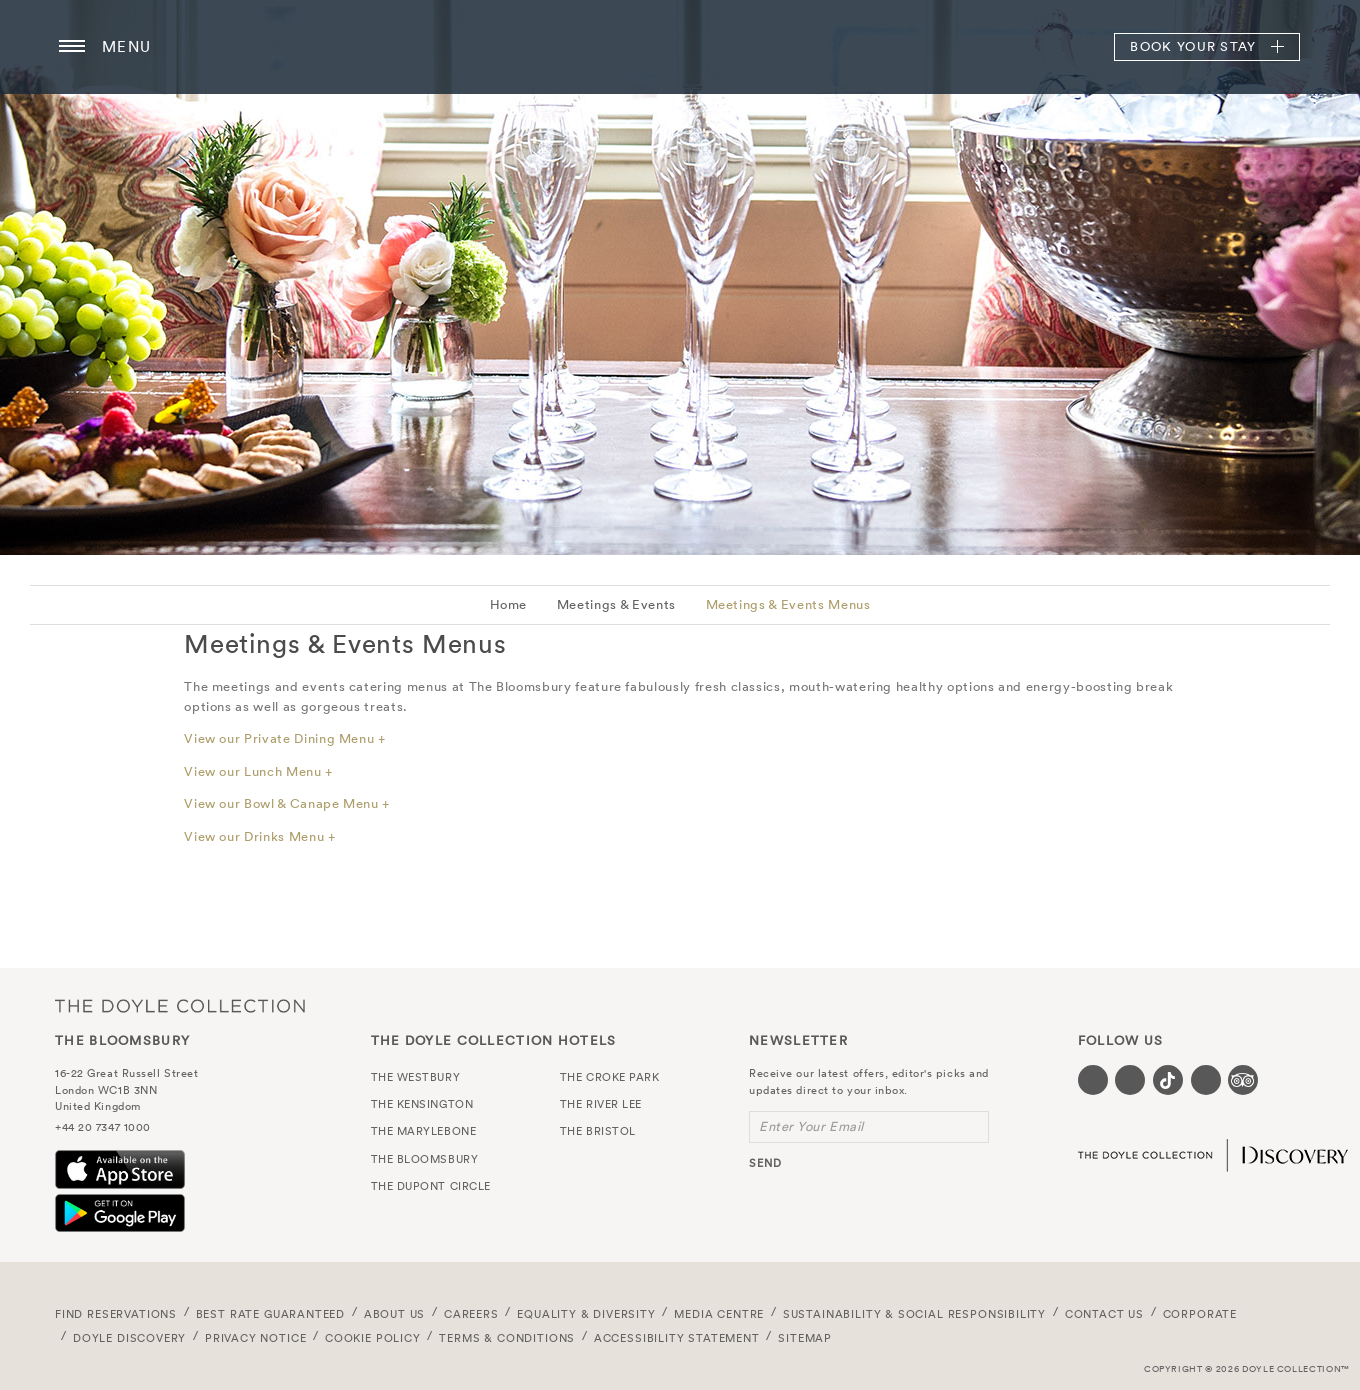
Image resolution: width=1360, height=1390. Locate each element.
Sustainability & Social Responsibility (914, 1314)
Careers (471, 1314)
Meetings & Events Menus (788, 604)
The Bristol (598, 1131)
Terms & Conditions (507, 1338)
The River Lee (601, 1104)
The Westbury (416, 1077)
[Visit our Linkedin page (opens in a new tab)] (1206, 1080)
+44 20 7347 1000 (103, 1127)
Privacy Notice (256, 1338)
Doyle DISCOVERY (129, 1338)
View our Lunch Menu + (258, 771)
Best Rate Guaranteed (271, 1314)
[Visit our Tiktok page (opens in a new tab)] (1168, 1080)
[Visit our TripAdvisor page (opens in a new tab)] (1243, 1080)
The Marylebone (424, 1131)
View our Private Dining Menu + (285, 738)
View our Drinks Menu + (259, 836)
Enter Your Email (811, 1126)
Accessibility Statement (677, 1338)
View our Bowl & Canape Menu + (287, 803)
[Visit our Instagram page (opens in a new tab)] (1130, 1080)
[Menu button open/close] (72, 47)
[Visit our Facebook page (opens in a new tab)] (1093, 1080)
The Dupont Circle (431, 1186)
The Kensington (422, 1104)
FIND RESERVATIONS (116, 1314)
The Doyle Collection (180, 1005)
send (765, 1163)
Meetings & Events (616, 604)
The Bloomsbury (680, 47)
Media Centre (719, 1314)
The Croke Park (610, 1077)
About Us (395, 1314)
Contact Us (1104, 1314)
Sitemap (805, 1338)
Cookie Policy (373, 1338)
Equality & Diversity (586, 1314)
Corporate (1200, 1314)
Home (509, 604)
